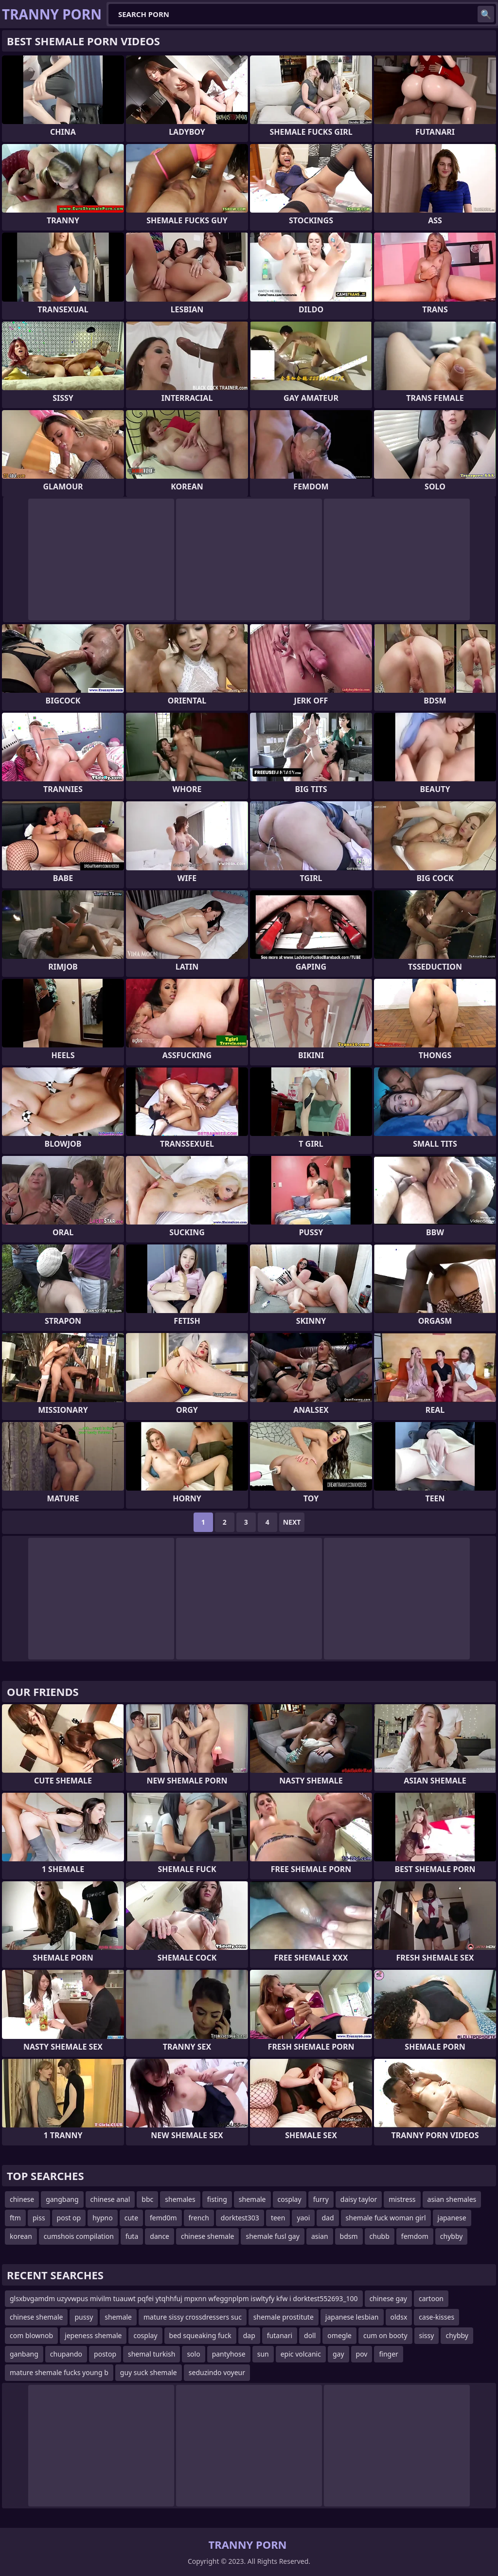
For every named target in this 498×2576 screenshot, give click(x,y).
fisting (217, 2199)
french (199, 2217)
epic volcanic (301, 2354)
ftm (15, 2217)
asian (319, 2236)
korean (21, 2236)
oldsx (399, 2317)
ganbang (24, 2354)
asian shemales (452, 2199)
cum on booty (385, 2335)
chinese (22, 2199)
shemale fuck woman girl (386, 2217)
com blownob (31, 2335)
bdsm (349, 2236)
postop (105, 2354)
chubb (380, 2236)
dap (249, 2335)
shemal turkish (151, 2354)
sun (263, 2354)
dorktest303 (240, 2217)
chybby (451, 2236)
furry (321, 2199)
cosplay (290, 2199)
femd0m (163, 2217)
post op (69, 2217)
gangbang (62, 2199)
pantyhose (229, 2354)
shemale (252, 2199)
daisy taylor (358, 2199)
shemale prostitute (283, 2317)
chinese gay (388, 2298)
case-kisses (436, 2317)
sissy (426, 2335)
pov (362, 2354)
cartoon (431, 2298)
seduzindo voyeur (217, 2372)
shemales (180, 2199)
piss (39, 2217)
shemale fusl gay (272, 2236)
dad (327, 2217)
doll (310, 2335)
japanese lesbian (352, 2317)
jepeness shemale (93, 2335)
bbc (147, 2199)
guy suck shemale (148, 2372)
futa (131, 2236)
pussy (83, 2317)
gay (338, 2354)
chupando (66, 2354)
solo (193, 2354)
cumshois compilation (79, 2236)
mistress (402, 2199)
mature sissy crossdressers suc (192, 2317)
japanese (452, 2217)
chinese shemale (207, 2236)
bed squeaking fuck (200, 2335)
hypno (102, 2217)
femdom (414, 2236)
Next (292, 1522)
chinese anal (110, 2199)
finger (388, 2354)
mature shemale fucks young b (59, 2372)
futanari (279, 2335)
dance (159, 2236)
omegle (339, 2335)
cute (131, 2217)
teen (278, 2217)
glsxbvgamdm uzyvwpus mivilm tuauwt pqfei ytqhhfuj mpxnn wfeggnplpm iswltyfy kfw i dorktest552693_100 (184, 2298)
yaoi (303, 2217)
